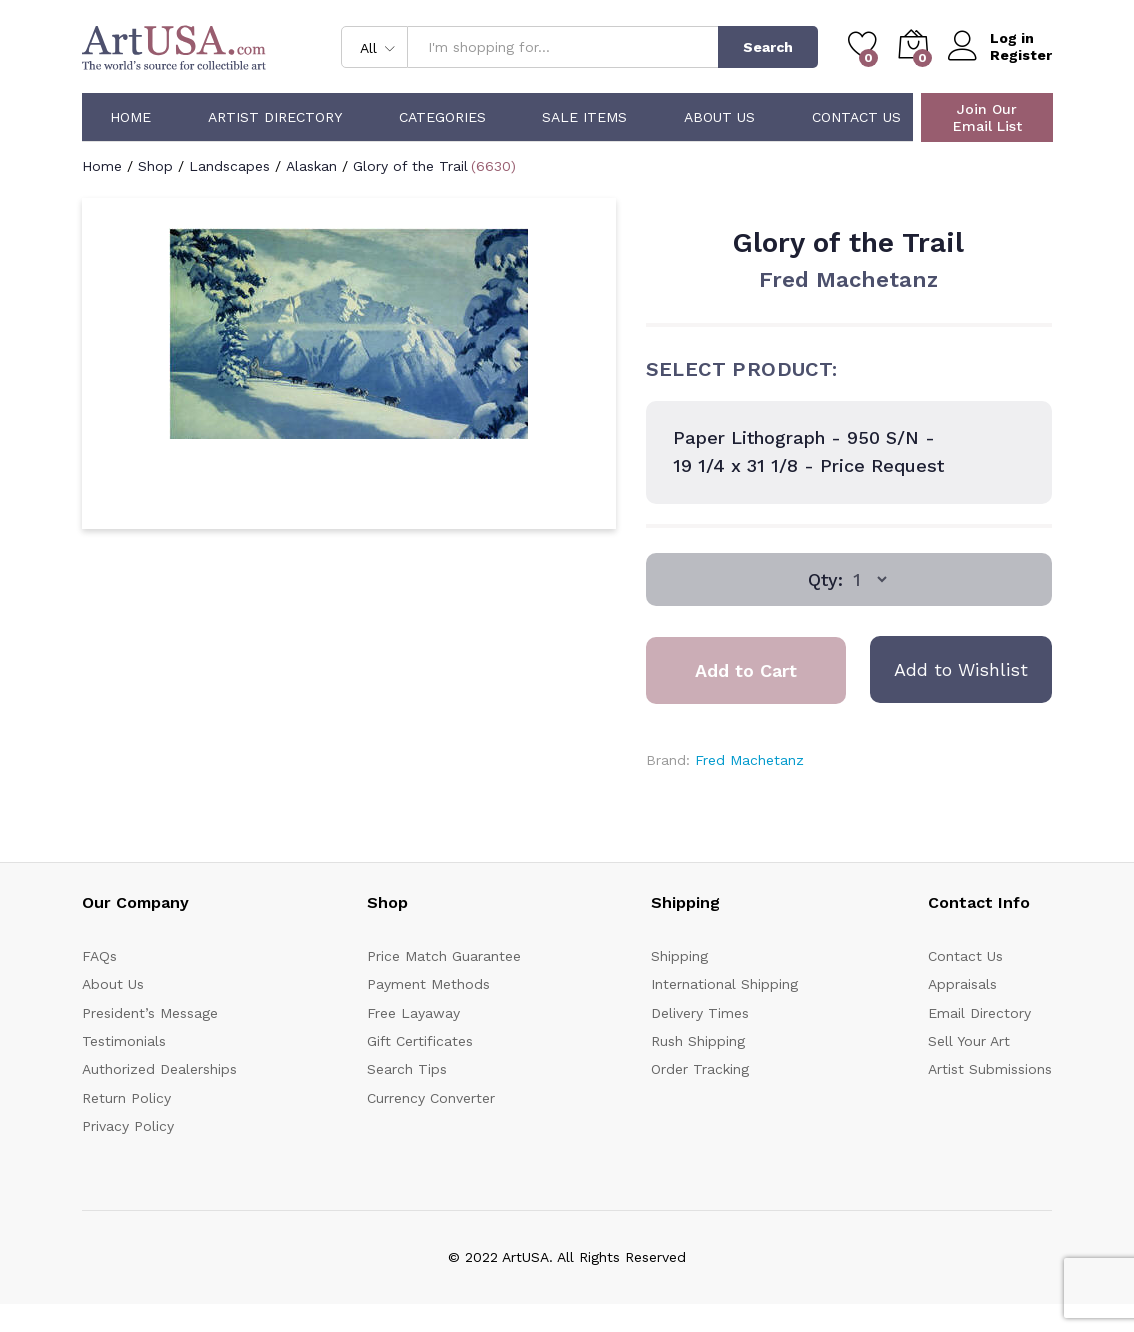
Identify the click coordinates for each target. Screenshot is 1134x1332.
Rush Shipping (698, 1041)
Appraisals (962, 984)
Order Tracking (700, 1069)
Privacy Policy (128, 1126)
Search (768, 47)
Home (130, 117)
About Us (719, 117)
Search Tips (407, 1069)
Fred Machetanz (848, 279)
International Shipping (724, 984)
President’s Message (150, 1013)
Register (1021, 55)
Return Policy (126, 1098)
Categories (442, 117)
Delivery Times (700, 1013)
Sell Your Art (969, 1041)
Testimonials (124, 1041)
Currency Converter (431, 1098)
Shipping (679, 956)
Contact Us (856, 117)
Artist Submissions (990, 1069)
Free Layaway (413, 1013)
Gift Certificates (420, 1041)
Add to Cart (746, 670)
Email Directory (979, 1013)
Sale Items (584, 117)
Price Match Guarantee (444, 956)
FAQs (99, 956)
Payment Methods (428, 984)
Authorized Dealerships (159, 1069)
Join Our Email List (987, 117)
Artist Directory (275, 117)
